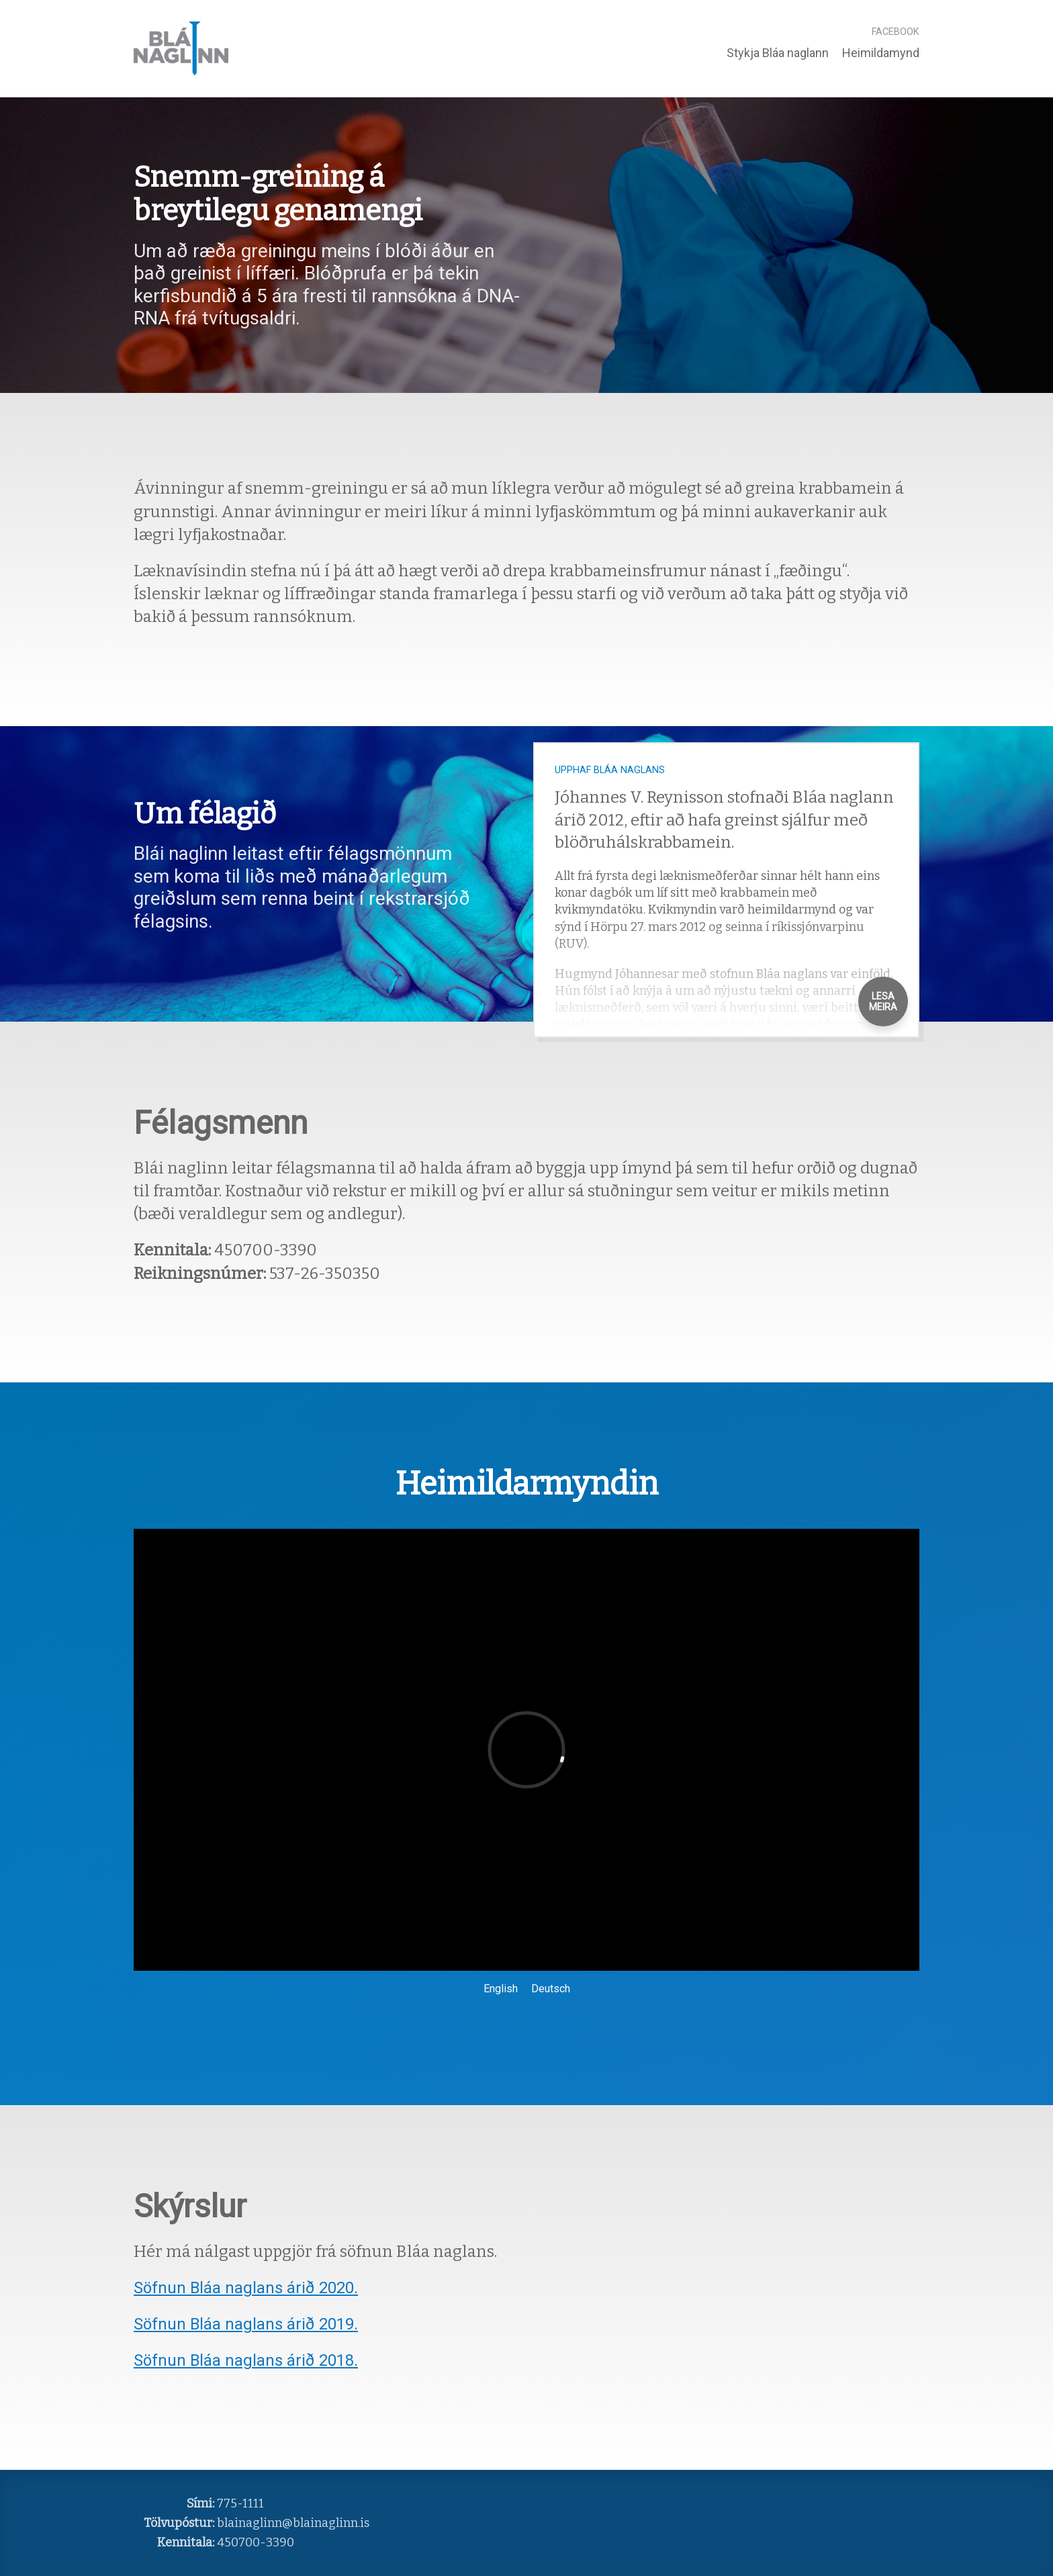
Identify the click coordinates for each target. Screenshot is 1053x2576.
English (501, 1988)
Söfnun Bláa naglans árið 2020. (246, 2287)
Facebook (895, 32)
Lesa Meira (883, 1001)
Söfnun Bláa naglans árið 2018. (246, 2360)
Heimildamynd (880, 53)
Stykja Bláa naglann (778, 53)
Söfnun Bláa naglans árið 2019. (246, 2324)
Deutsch (550, 1988)
